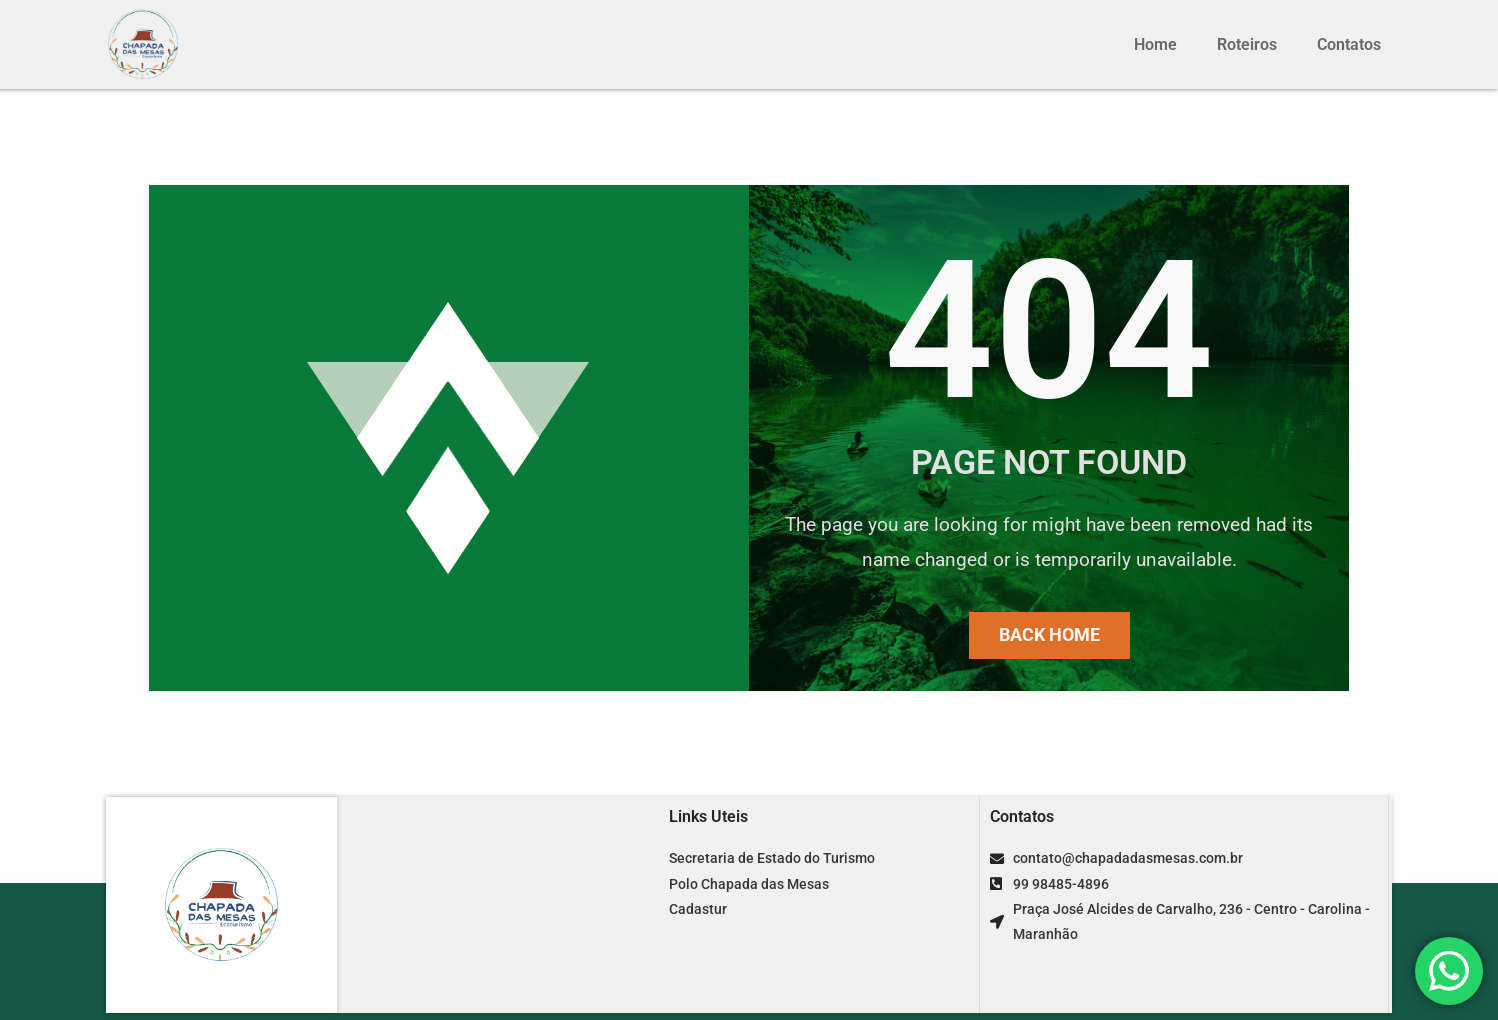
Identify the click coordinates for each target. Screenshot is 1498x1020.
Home (1155, 44)
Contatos (1349, 44)
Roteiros (1247, 44)
